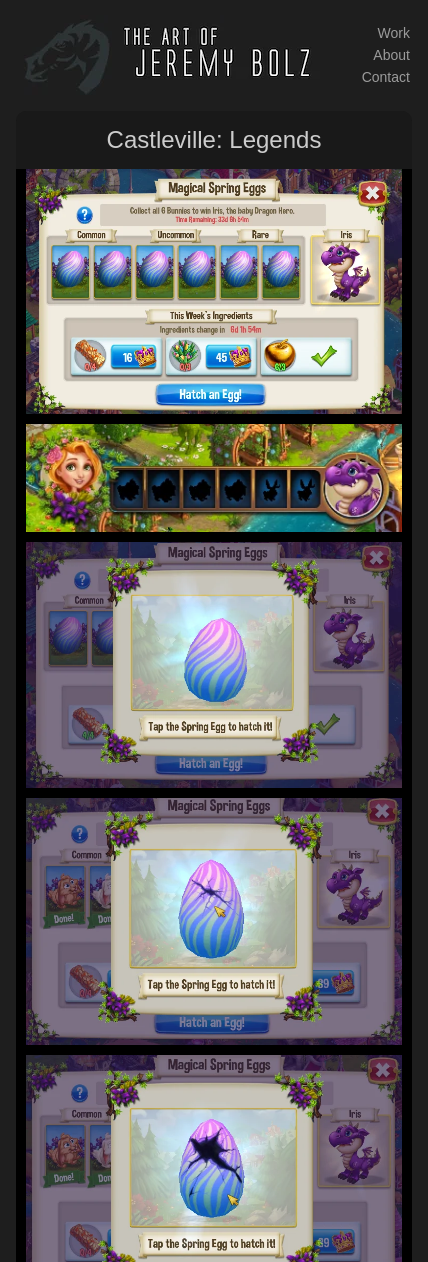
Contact (386, 77)
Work (393, 33)
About (391, 55)
